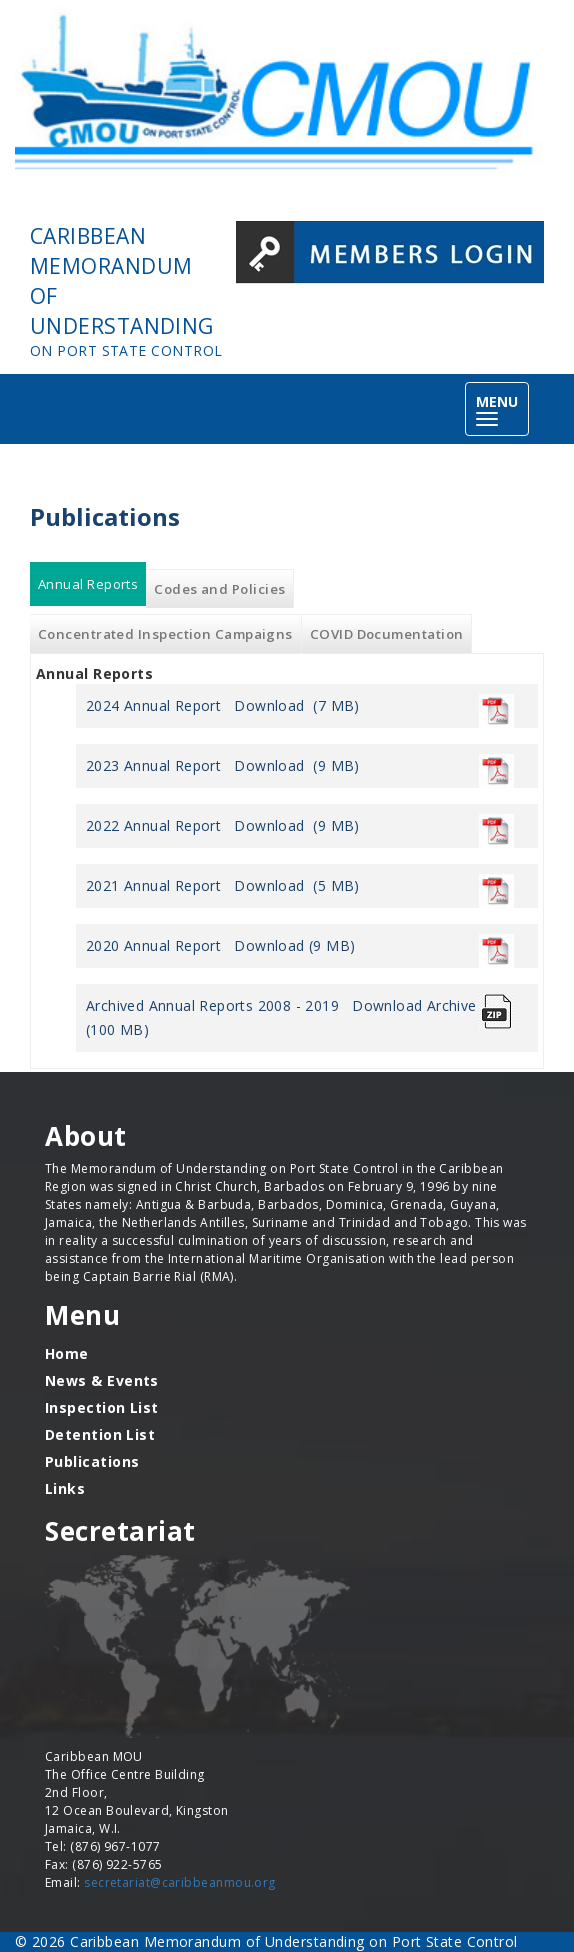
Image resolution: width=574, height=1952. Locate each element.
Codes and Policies (219, 589)
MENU (502, 410)
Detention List (100, 1434)
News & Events (102, 1380)
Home (67, 1353)
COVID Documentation (387, 634)
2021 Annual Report (153, 885)
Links (65, 1488)
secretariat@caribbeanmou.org (180, 1882)
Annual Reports (92, 584)
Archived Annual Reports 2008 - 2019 (212, 1005)
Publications (92, 1461)
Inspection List (102, 1407)
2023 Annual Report (153, 765)
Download (269, 705)
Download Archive (414, 1005)
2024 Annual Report (153, 705)
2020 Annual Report (153, 945)
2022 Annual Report (153, 825)
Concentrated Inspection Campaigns (165, 634)
